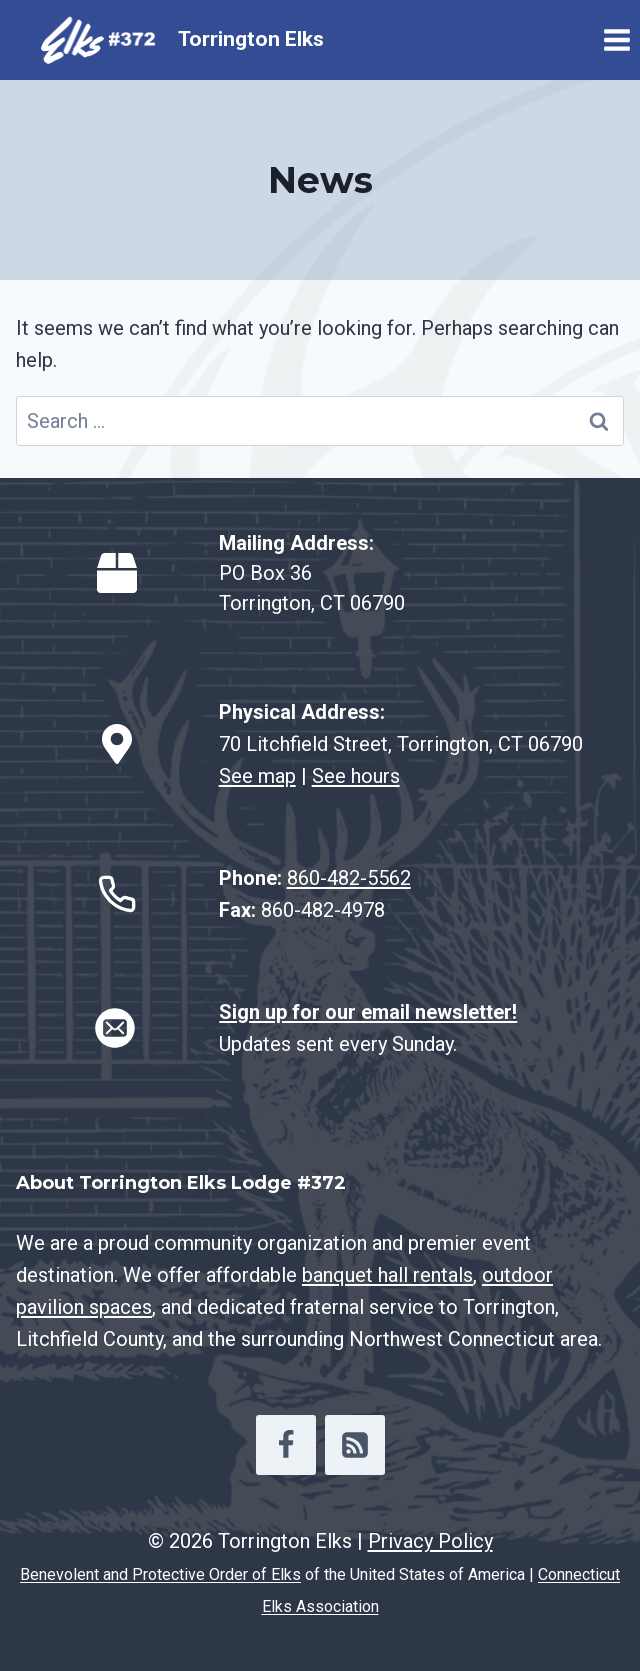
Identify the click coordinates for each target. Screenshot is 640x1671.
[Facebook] (286, 1445)
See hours (356, 776)
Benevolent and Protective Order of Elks (160, 1574)
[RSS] (355, 1445)
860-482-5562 (349, 878)
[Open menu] (616, 39)
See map (257, 776)
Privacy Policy (430, 1541)
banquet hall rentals (387, 1275)
